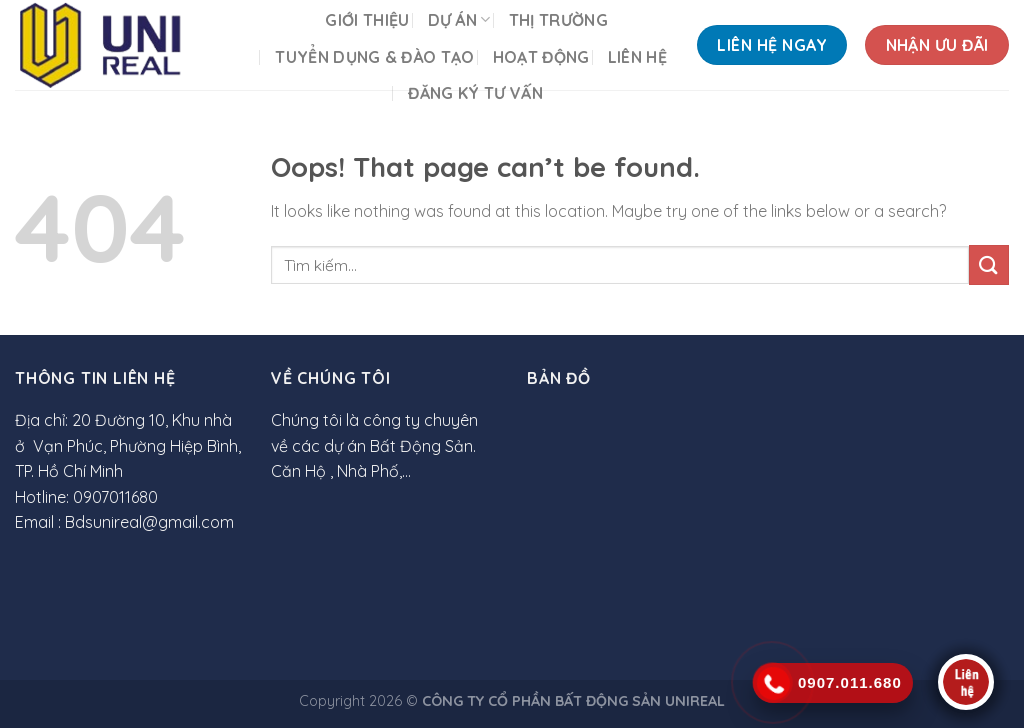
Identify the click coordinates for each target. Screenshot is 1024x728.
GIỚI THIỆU (367, 20)
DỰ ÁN (459, 20)
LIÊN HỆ (637, 57)
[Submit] (989, 264)
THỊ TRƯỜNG (558, 20)
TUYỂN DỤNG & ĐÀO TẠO (374, 57)
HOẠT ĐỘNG (541, 57)
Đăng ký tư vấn (475, 93)
